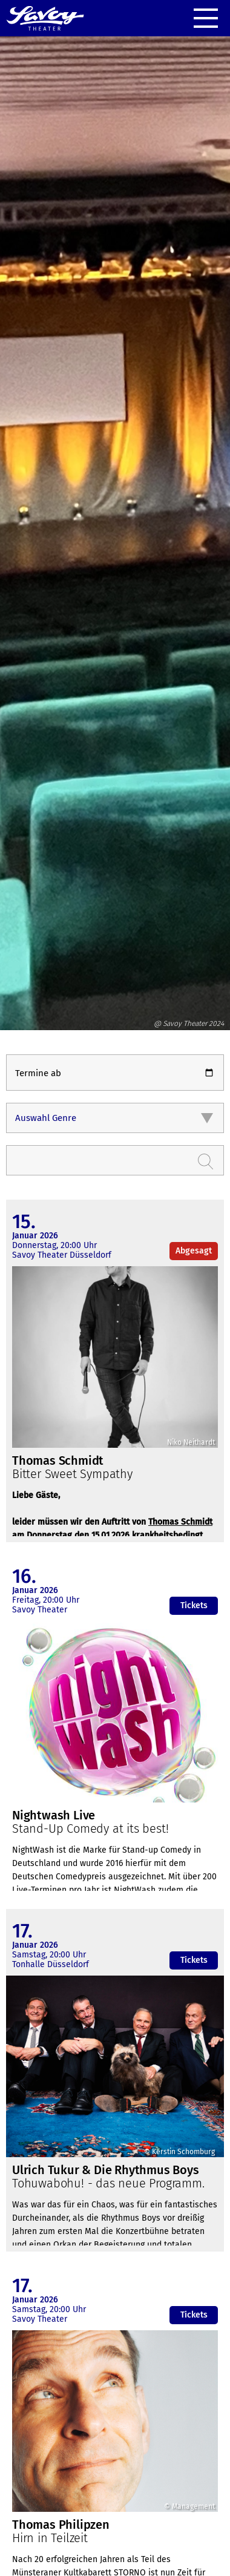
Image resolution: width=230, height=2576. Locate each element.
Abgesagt (194, 1251)
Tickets (194, 1605)
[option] (115, 527)
